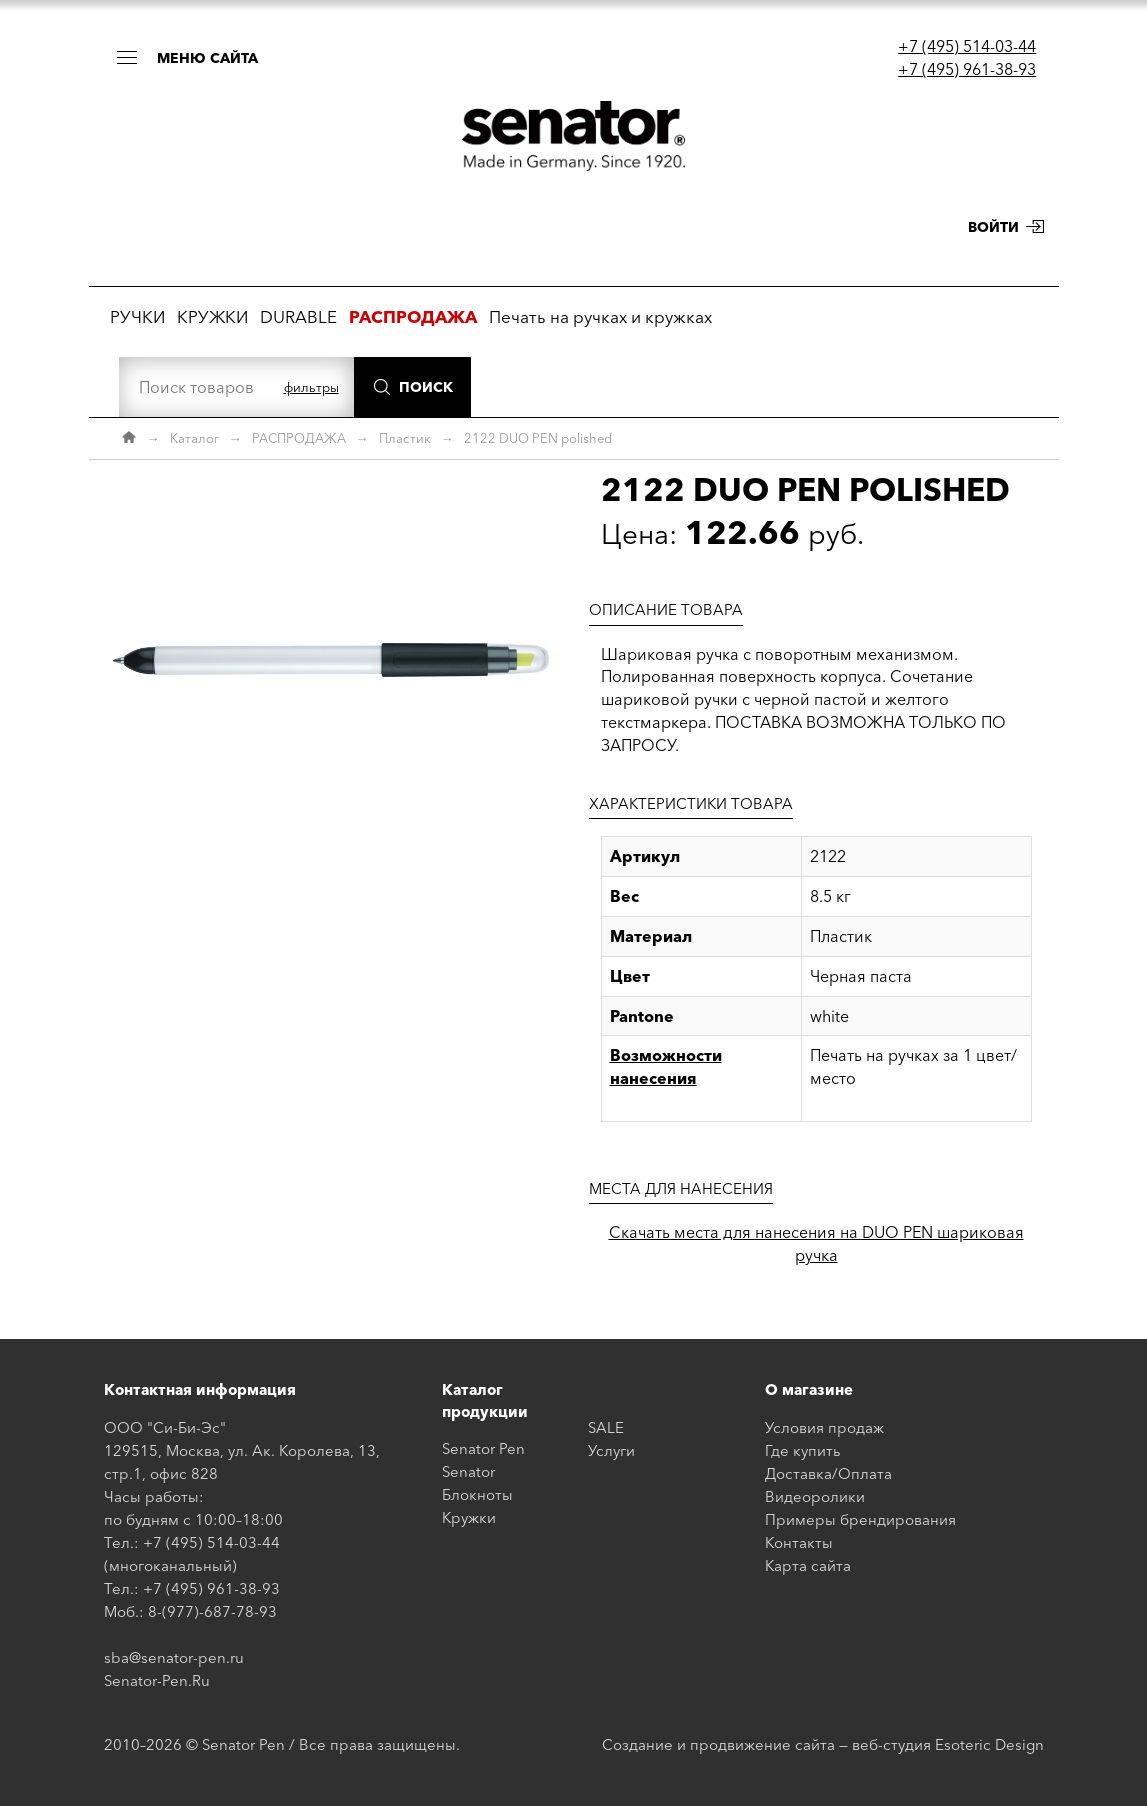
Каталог (194, 438)
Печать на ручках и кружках (600, 316)
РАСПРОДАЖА (299, 438)
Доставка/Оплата (828, 1473)
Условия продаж (824, 1427)
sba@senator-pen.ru (174, 1657)
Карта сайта (808, 1565)
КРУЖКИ (212, 316)
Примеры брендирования (860, 1519)
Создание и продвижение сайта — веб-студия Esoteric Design (823, 1744)
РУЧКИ (137, 316)
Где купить (803, 1450)
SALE (606, 1427)
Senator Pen (483, 1448)
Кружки (469, 1517)
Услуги (611, 1450)
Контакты (799, 1542)
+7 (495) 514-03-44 (967, 46)
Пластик (405, 438)
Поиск (426, 387)
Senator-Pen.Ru (157, 1680)
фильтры (311, 387)
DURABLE (298, 316)
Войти (993, 227)
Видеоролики (815, 1496)
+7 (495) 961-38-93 (967, 69)
